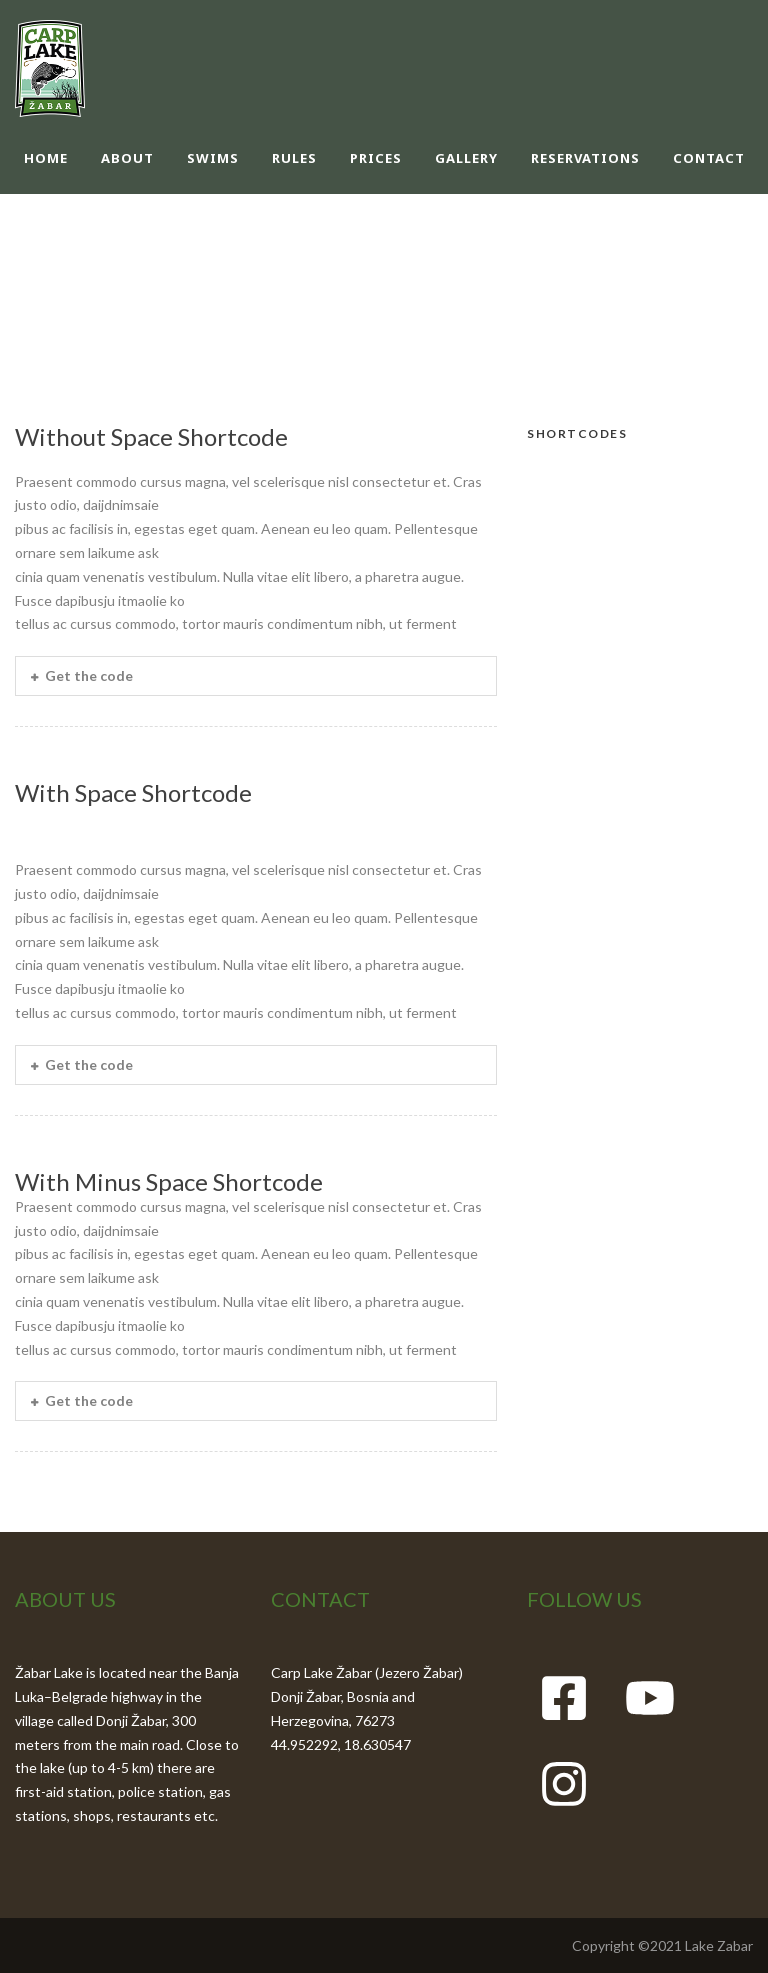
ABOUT (127, 158)
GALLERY (466, 158)
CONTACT (709, 158)
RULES (294, 158)
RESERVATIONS (585, 158)
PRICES (376, 158)
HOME (46, 158)
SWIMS (213, 158)
